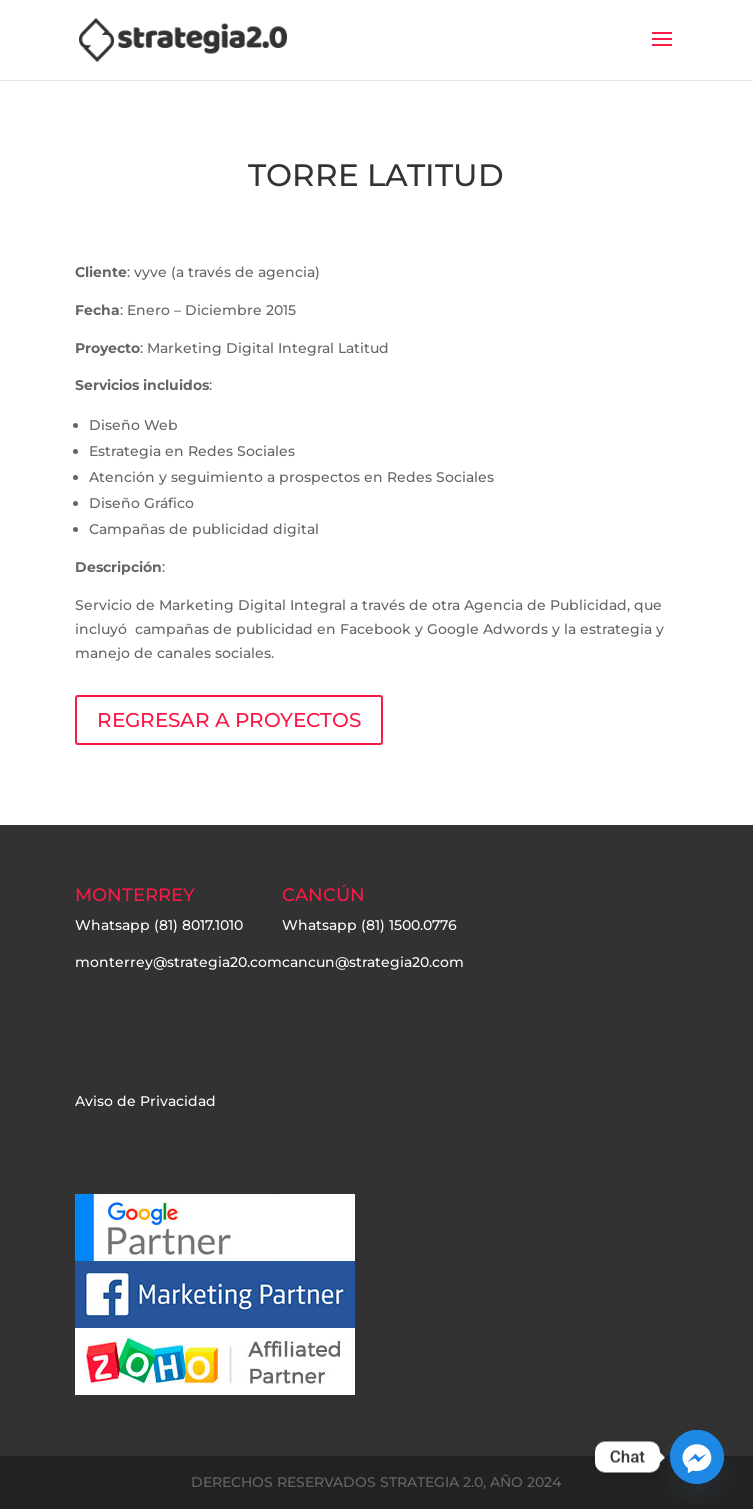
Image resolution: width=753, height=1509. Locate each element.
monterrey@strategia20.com (178, 962)
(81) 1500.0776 (409, 925)
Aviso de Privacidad (145, 1101)
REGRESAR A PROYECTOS (229, 720)
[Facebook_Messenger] (697, 1457)
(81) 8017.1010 (198, 925)
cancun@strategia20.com (373, 962)
